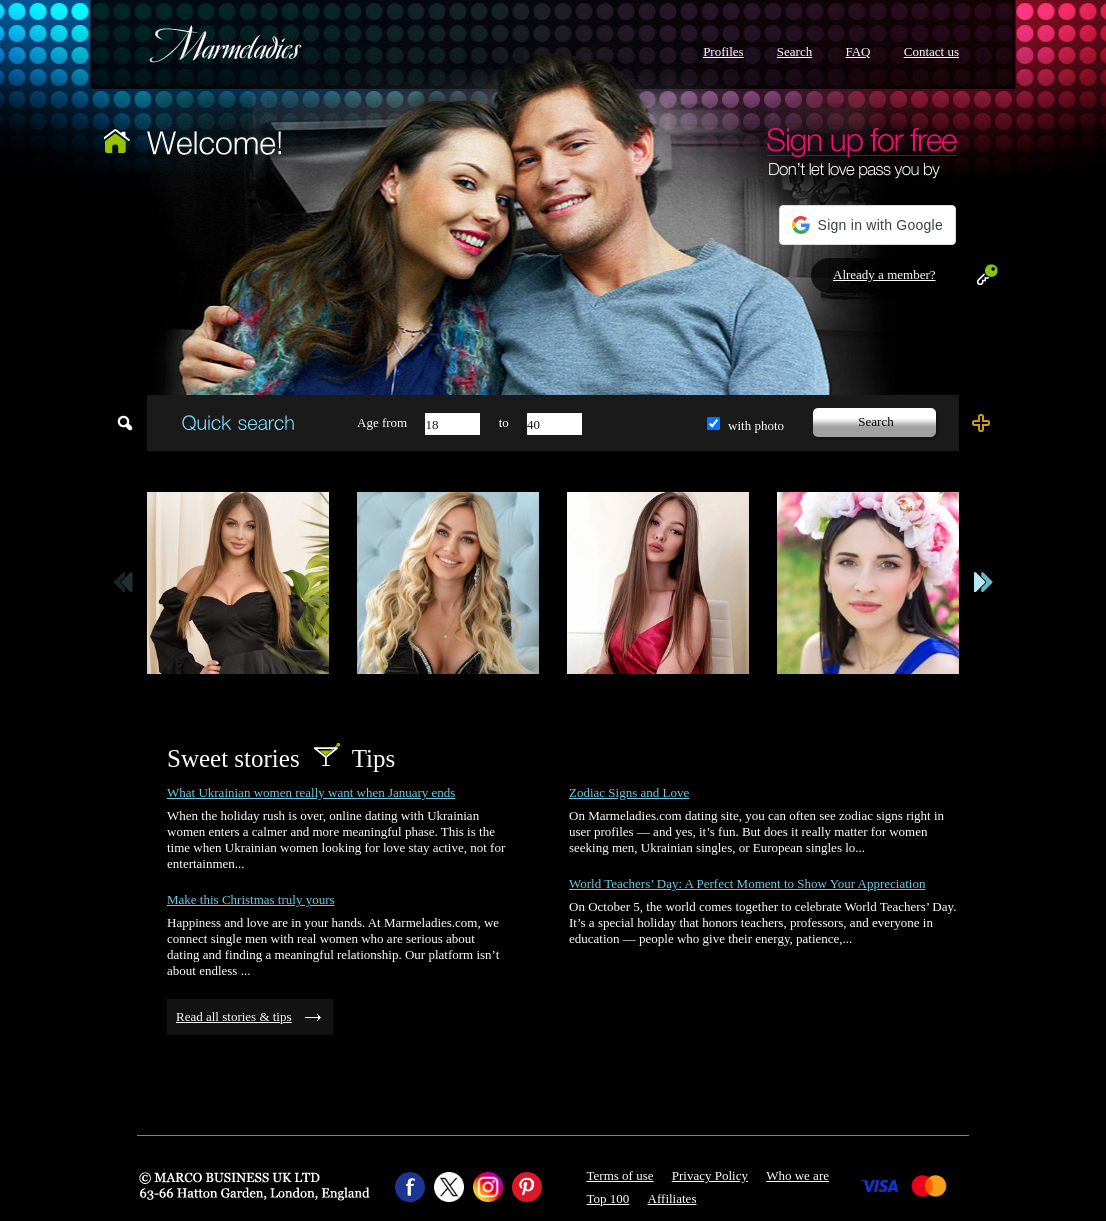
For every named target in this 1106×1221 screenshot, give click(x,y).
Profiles (723, 51)
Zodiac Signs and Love (629, 792)
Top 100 (608, 1198)
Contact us (931, 51)
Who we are (797, 1175)
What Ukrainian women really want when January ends (311, 792)
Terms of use (620, 1175)
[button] (867, 225)
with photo (756, 425)
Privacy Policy (710, 1175)
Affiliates (672, 1198)
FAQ (857, 51)
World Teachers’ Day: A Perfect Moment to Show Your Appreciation (747, 883)
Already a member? (884, 274)
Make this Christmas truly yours (251, 899)
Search (794, 51)
